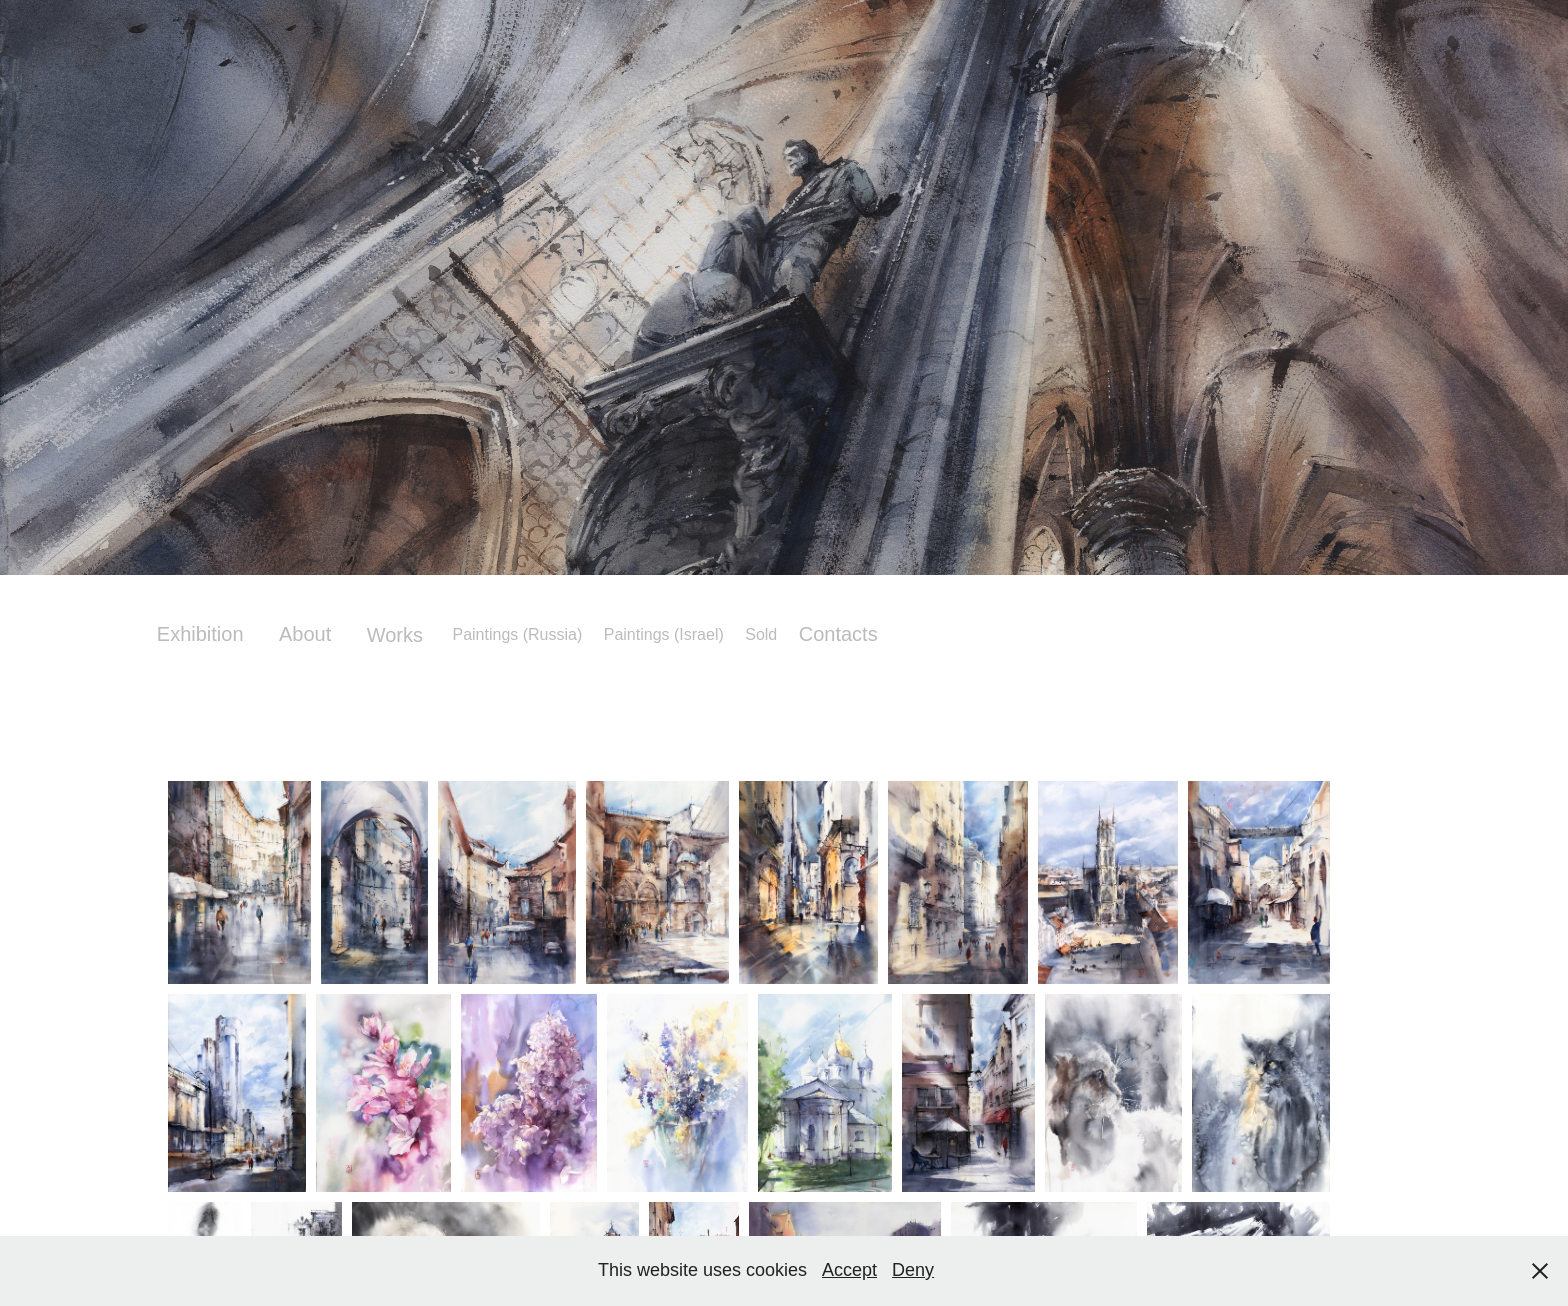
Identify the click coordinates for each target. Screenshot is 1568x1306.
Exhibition (200, 634)
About (305, 634)
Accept (849, 1270)
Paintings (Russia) (517, 634)
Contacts (838, 634)
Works (395, 635)
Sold (761, 634)
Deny (913, 1270)
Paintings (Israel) (664, 634)
